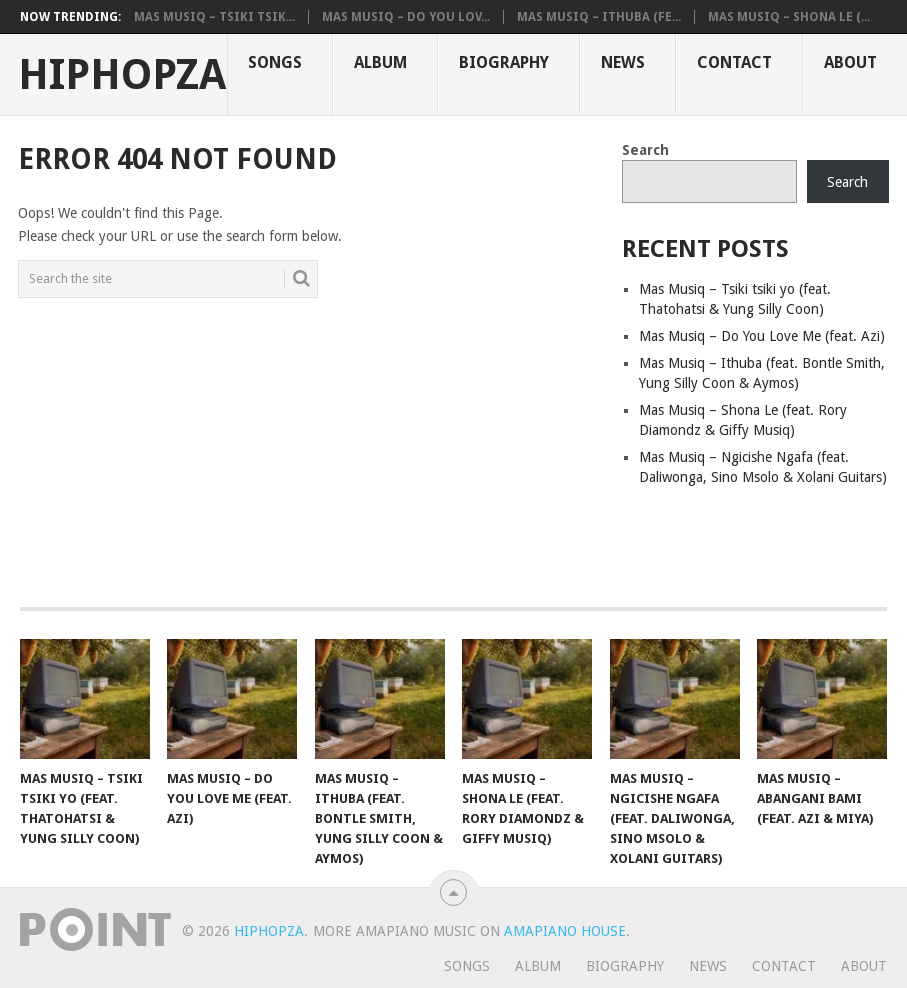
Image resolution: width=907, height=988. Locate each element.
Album (380, 62)
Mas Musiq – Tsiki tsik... (214, 17)
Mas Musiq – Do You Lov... (406, 17)
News (623, 62)
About (850, 62)
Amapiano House (565, 931)
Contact (734, 62)
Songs (275, 62)
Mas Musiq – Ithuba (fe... (599, 17)
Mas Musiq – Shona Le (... (789, 17)
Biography (504, 62)
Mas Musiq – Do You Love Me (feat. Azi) (762, 336)
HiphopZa (122, 75)
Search (645, 150)
